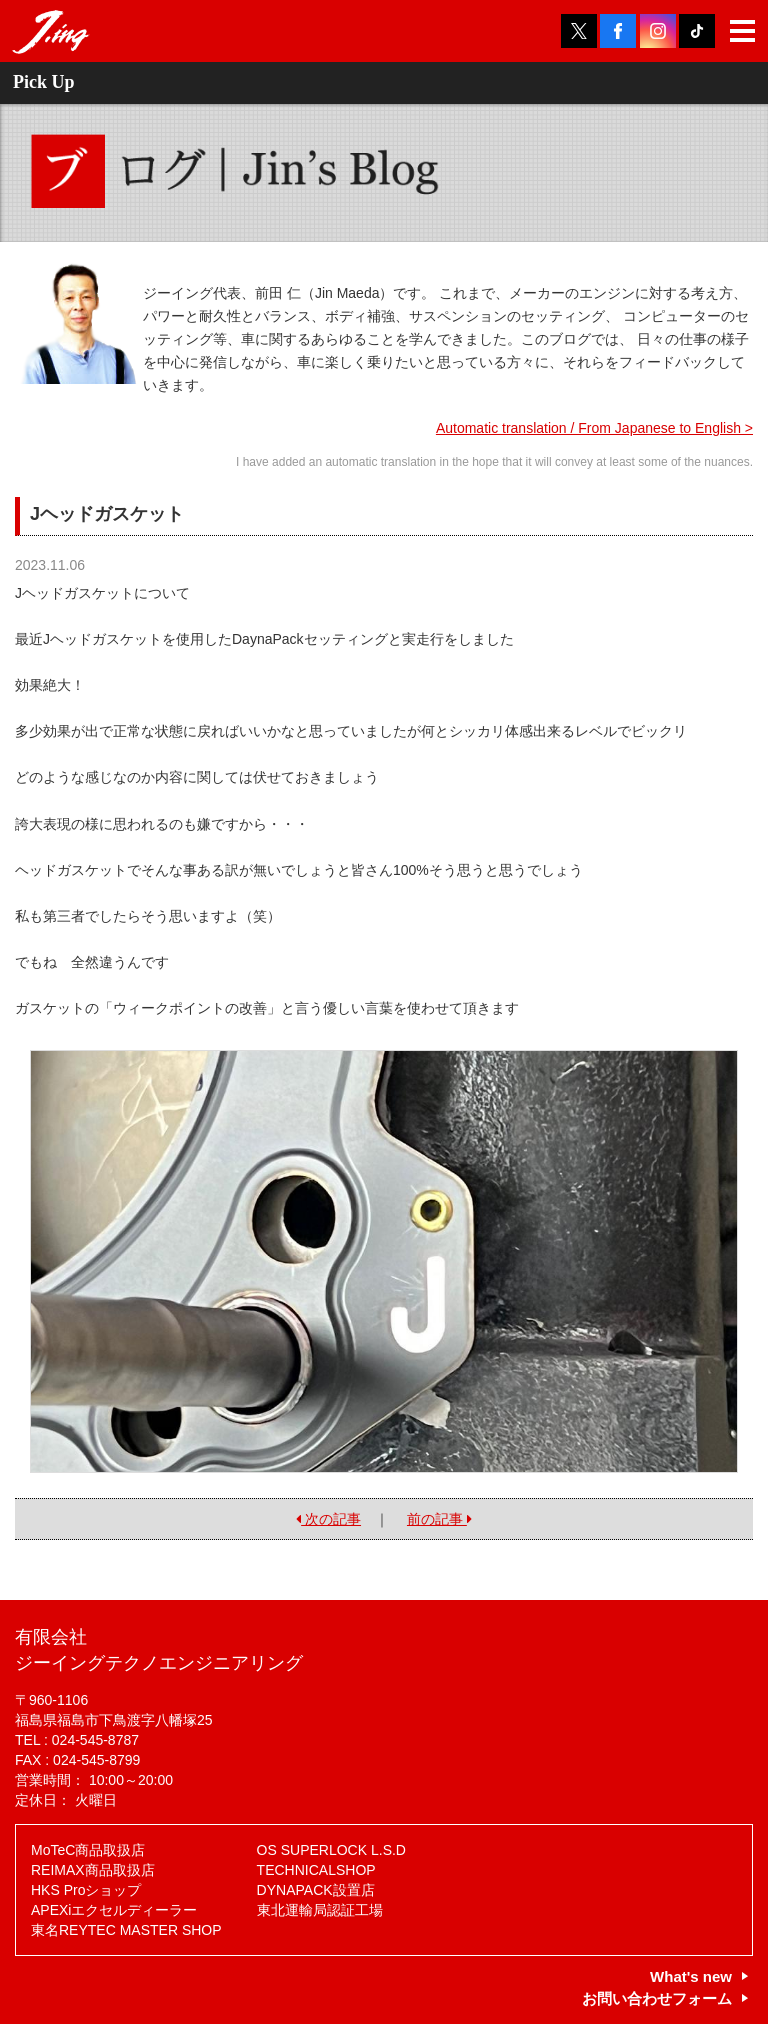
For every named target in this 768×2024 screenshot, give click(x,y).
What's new (691, 1976)
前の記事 (439, 1519)
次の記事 (328, 1519)
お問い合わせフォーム (657, 1998)
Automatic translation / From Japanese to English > (594, 428)
